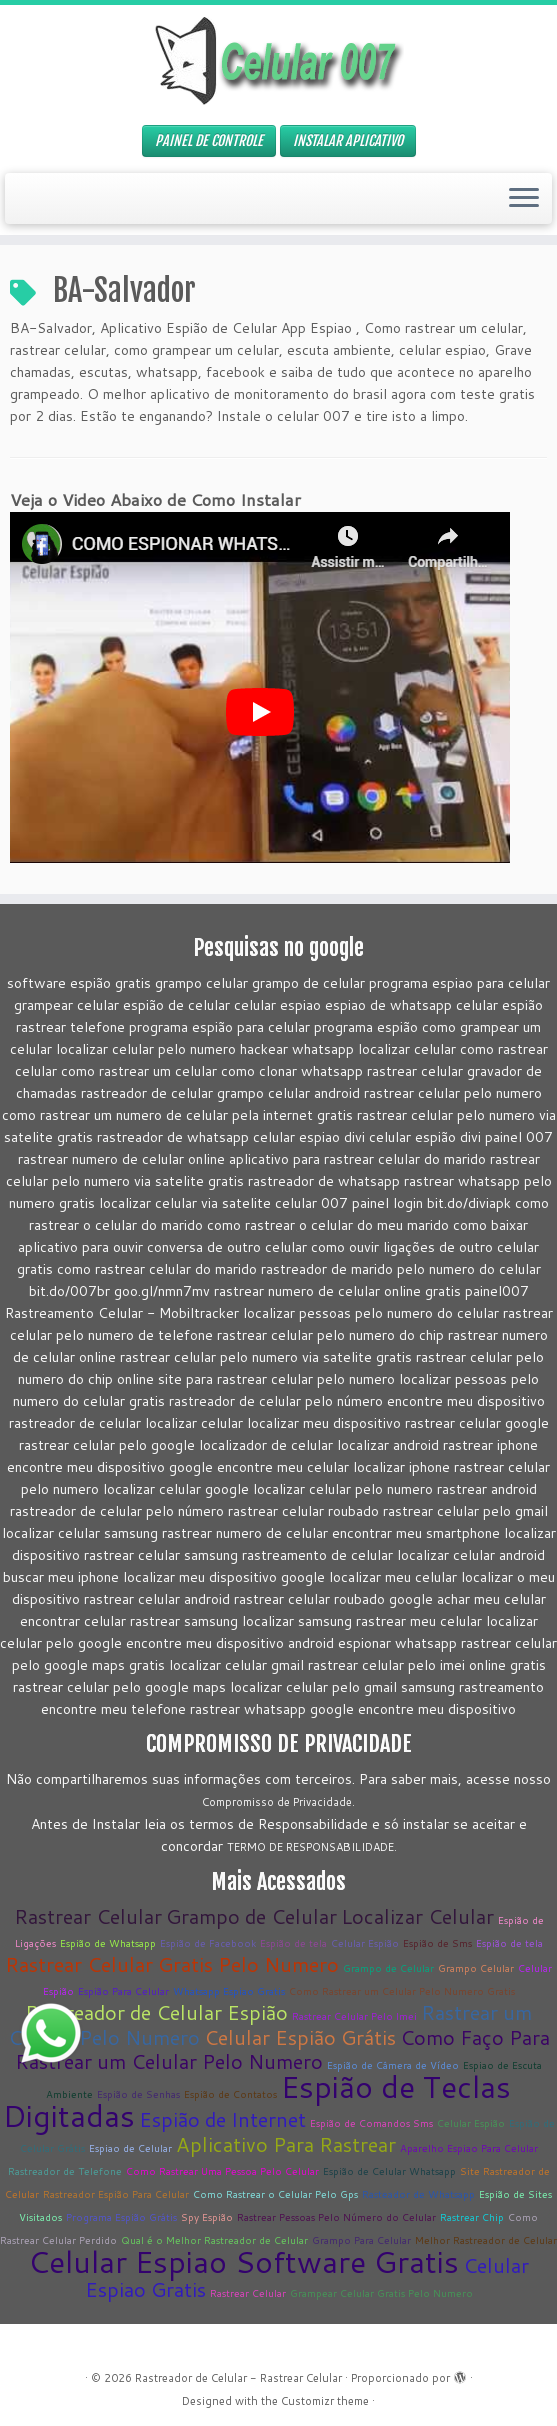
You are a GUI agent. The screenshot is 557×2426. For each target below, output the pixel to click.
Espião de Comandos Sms (371, 2123)
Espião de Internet (222, 2119)
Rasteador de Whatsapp (418, 2194)
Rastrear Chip (472, 2217)
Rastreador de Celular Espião (156, 2012)
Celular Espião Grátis (300, 2037)
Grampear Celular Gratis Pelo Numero (381, 2293)
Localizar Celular (417, 1916)
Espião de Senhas (138, 2094)
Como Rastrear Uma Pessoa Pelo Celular (222, 2171)
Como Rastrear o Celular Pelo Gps (275, 2194)
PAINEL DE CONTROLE (209, 140)
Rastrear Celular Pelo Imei (354, 2016)
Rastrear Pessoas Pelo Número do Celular (336, 2217)
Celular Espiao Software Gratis (243, 2261)
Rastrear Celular (88, 1916)
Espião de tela (293, 1943)
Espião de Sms (437, 1943)
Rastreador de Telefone (65, 2171)
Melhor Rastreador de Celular (486, 2240)
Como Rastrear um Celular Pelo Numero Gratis (402, 1991)
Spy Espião (207, 2217)
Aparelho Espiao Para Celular (469, 2148)
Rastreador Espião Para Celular (116, 2194)
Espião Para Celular (123, 1991)
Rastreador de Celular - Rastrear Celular (238, 2378)
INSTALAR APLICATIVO (348, 140)
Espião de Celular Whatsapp (389, 2171)
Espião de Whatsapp (108, 1943)
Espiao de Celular (130, 2148)
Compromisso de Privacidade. (278, 1802)
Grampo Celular (476, 1968)
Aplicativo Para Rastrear (286, 2144)
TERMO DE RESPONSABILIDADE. (312, 1847)
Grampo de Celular (251, 1916)
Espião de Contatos (230, 2094)
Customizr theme (325, 2401)
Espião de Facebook (208, 1943)
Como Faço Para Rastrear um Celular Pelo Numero (282, 2049)
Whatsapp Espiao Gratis (229, 1991)
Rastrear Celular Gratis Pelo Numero (172, 1964)
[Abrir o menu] (524, 199)
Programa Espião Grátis (121, 2217)
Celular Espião (365, 1943)
